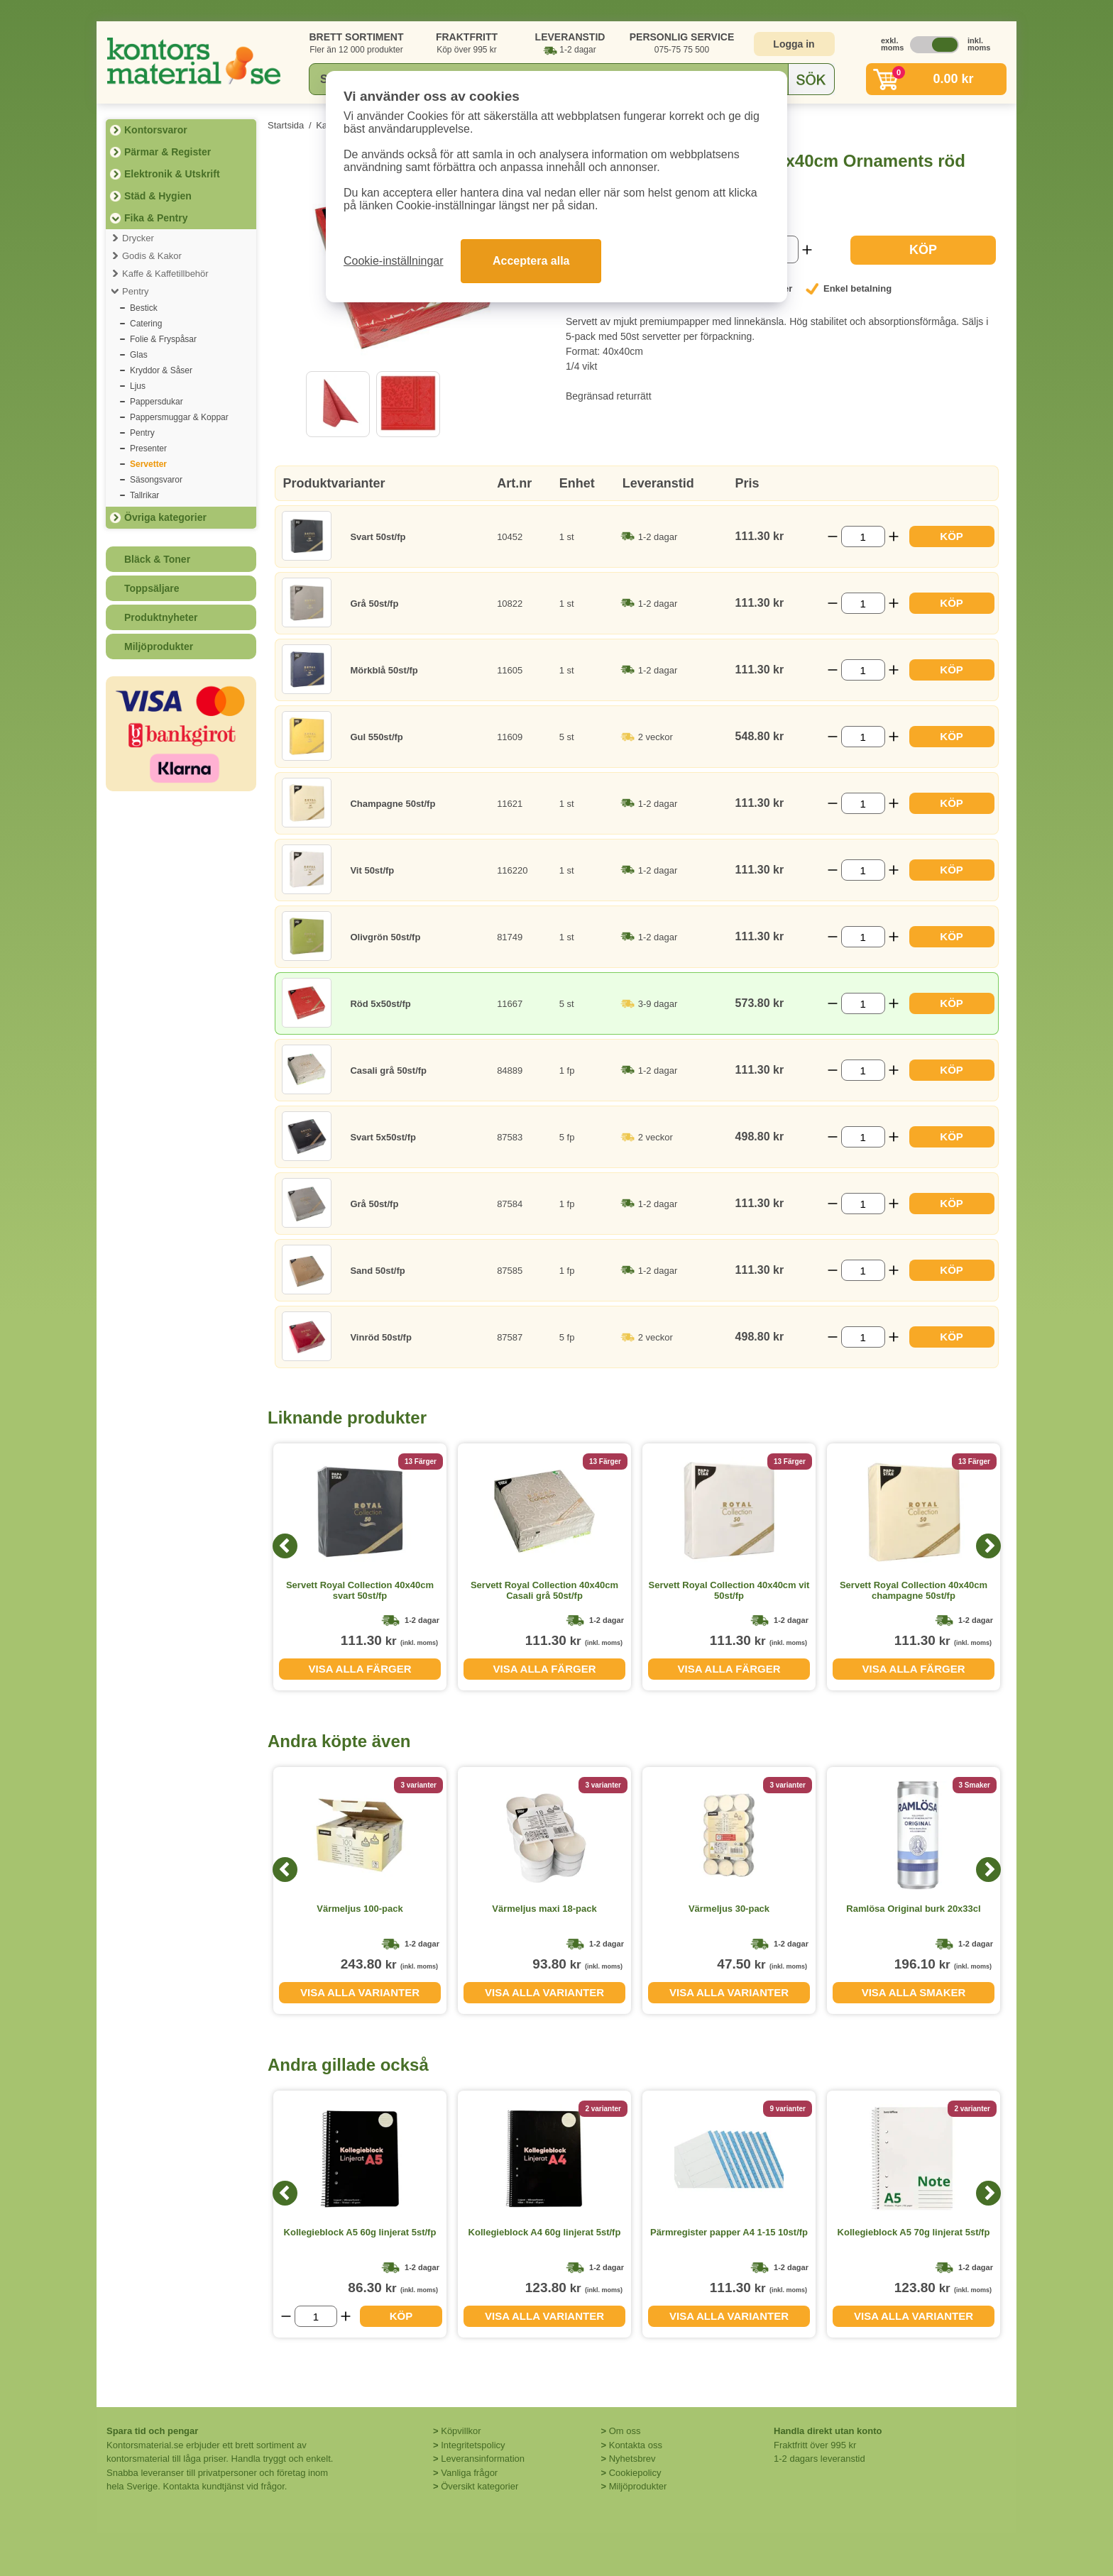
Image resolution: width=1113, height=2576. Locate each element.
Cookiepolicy (635, 2472)
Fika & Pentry (155, 218)
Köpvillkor (461, 2431)
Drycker (138, 238)
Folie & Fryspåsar (163, 339)
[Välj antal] (863, 536)
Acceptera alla (531, 261)
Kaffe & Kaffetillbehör (165, 273)
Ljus (138, 386)
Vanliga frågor (469, 2472)
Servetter (148, 464)
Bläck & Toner (157, 559)
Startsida (286, 125)
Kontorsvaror (155, 130)
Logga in (793, 44)
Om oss (625, 2431)
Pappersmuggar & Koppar (179, 417)
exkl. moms (889, 44)
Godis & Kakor (152, 256)
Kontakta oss (635, 2445)
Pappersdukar (156, 402)
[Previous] (285, 1546)
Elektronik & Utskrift (172, 174)
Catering (146, 324)
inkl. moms (975, 44)
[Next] (988, 1546)
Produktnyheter (160, 617)
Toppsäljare (152, 588)
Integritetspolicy (473, 2445)
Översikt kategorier (479, 2486)
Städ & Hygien (158, 196)
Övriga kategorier (165, 517)
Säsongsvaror (156, 480)
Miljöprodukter (158, 646)
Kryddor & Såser (161, 370)
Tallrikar (144, 495)
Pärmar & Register (167, 152)
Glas (139, 355)
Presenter (148, 448)
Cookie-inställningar (394, 261)
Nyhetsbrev (632, 2458)
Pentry (135, 291)
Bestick (144, 308)
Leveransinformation (483, 2458)
